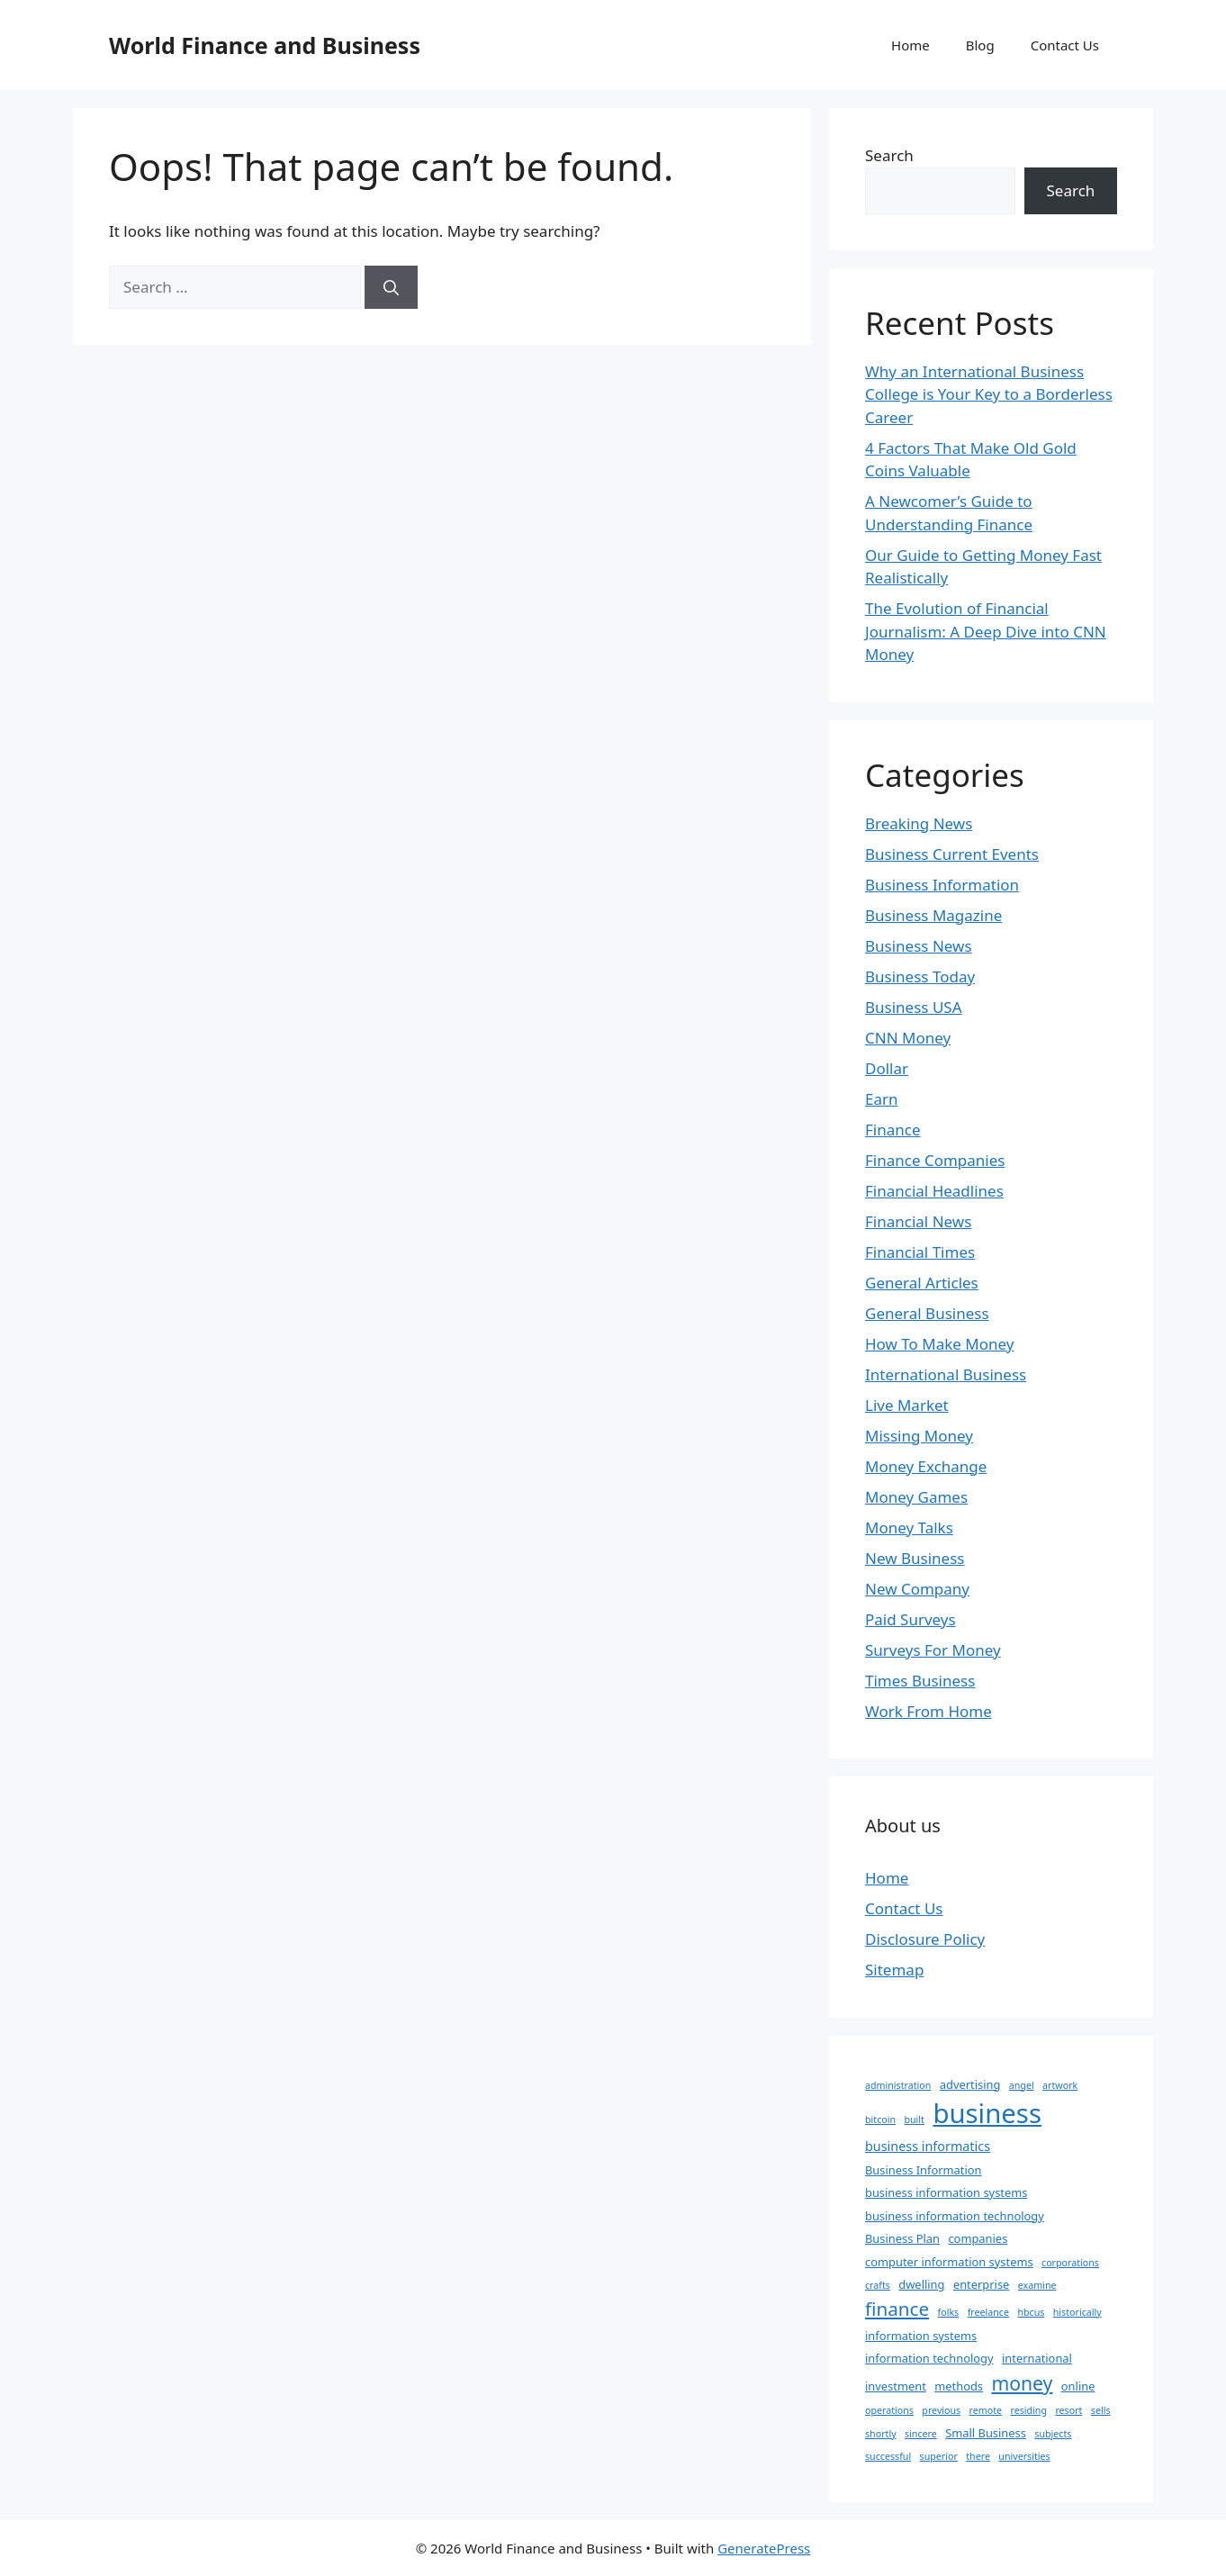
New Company (917, 1588)
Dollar (886, 1068)
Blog (980, 45)
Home (910, 45)
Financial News (918, 1221)
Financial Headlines (934, 1190)
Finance (893, 1129)
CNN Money (908, 1037)
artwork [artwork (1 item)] (1059, 2085)
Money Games (916, 1497)
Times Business (920, 1680)
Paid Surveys (910, 1619)
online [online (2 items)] (1078, 2386)
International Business (945, 1374)
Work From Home (928, 1711)
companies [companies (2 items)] (977, 2238)
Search (889, 155)
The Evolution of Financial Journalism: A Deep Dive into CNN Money (985, 631)
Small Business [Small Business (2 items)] (985, 2433)
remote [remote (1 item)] (985, 2410)
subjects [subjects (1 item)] (1052, 2433)
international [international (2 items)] (1037, 2358)
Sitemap (894, 1969)
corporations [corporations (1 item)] (1070, 2262)
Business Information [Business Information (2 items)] (923, 2170)
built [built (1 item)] (914, 2119)
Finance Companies (935, 1160)
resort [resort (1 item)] (1068, 2410)
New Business (914, 1558)
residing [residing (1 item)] (1029, 2410)
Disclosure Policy (925, 1939)
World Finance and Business (264, 45)
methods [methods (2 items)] (958, 2386)
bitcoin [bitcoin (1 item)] (880, 2119)
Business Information (942, 884)
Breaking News (918, 823)
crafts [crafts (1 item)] (877, 2285)
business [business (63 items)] (987, 2113)
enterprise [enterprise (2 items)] (981, 2284)
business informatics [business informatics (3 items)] (927, 2146)
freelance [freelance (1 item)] (988, 2312)
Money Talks (909, 1527)
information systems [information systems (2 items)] (921, 2335)
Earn (881, 1099)
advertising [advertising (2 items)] (970, 2084)
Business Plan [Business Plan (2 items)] (902, 2238)
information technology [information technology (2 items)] (929, 2358)
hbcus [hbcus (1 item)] (1030, 2312)
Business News (918, 945)
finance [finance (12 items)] (897, 2308)
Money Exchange (926, 1466)
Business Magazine (933, 915)
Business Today (920, 976)
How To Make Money (939, 1343)
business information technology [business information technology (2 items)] (954, 2216)
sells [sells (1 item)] (1101, 2410)
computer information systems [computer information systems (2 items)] (949, 2262)
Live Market (907, 1405)
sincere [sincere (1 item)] (921, 2433)
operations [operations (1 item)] (889, 2410)
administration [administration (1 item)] (898, 2085)
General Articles (921, 1282)
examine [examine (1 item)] (1037, 2285)
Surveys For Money (933, 1650)
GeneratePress (763, 2548)
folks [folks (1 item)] (949, 2312)
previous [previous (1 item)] (941, 2410)
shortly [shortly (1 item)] (881, 2433)
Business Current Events (952, 854)
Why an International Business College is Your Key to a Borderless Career (989, 394)
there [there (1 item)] (978, 2456)
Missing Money (919, 1435)
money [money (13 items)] (1021, 2383)
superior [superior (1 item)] (939, 2456)
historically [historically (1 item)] (1077, 2312)
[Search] (391, 287)
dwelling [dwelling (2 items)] (921, 2284)
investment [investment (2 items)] (895, 2386)
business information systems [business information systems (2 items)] (946, 2192)
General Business (927, 1313)
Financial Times (920, 1252)
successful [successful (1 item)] (888, 2456)
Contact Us (1065, 45)
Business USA (913, 1007)
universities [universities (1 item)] (1024, 2456)
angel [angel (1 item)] (1021, 2085)
